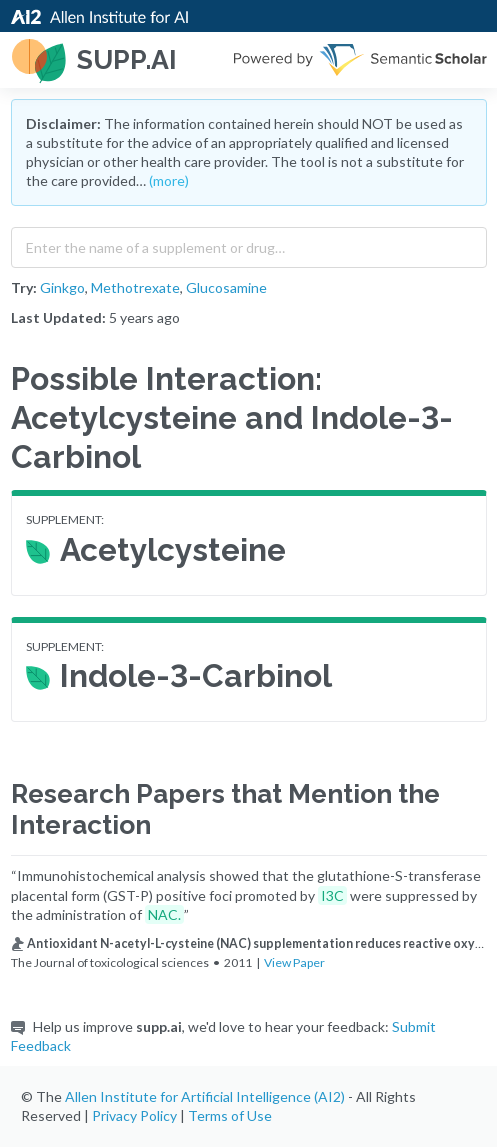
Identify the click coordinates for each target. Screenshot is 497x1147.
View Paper (294, 962)
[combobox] (249, 243)
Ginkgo (62, 287)
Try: (24, 287)
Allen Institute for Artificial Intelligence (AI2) (205, 1096)
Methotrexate (135, 287)
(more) (169, 180)
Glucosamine (226, 287)
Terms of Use (230, 1115)
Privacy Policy (134, 1115)
